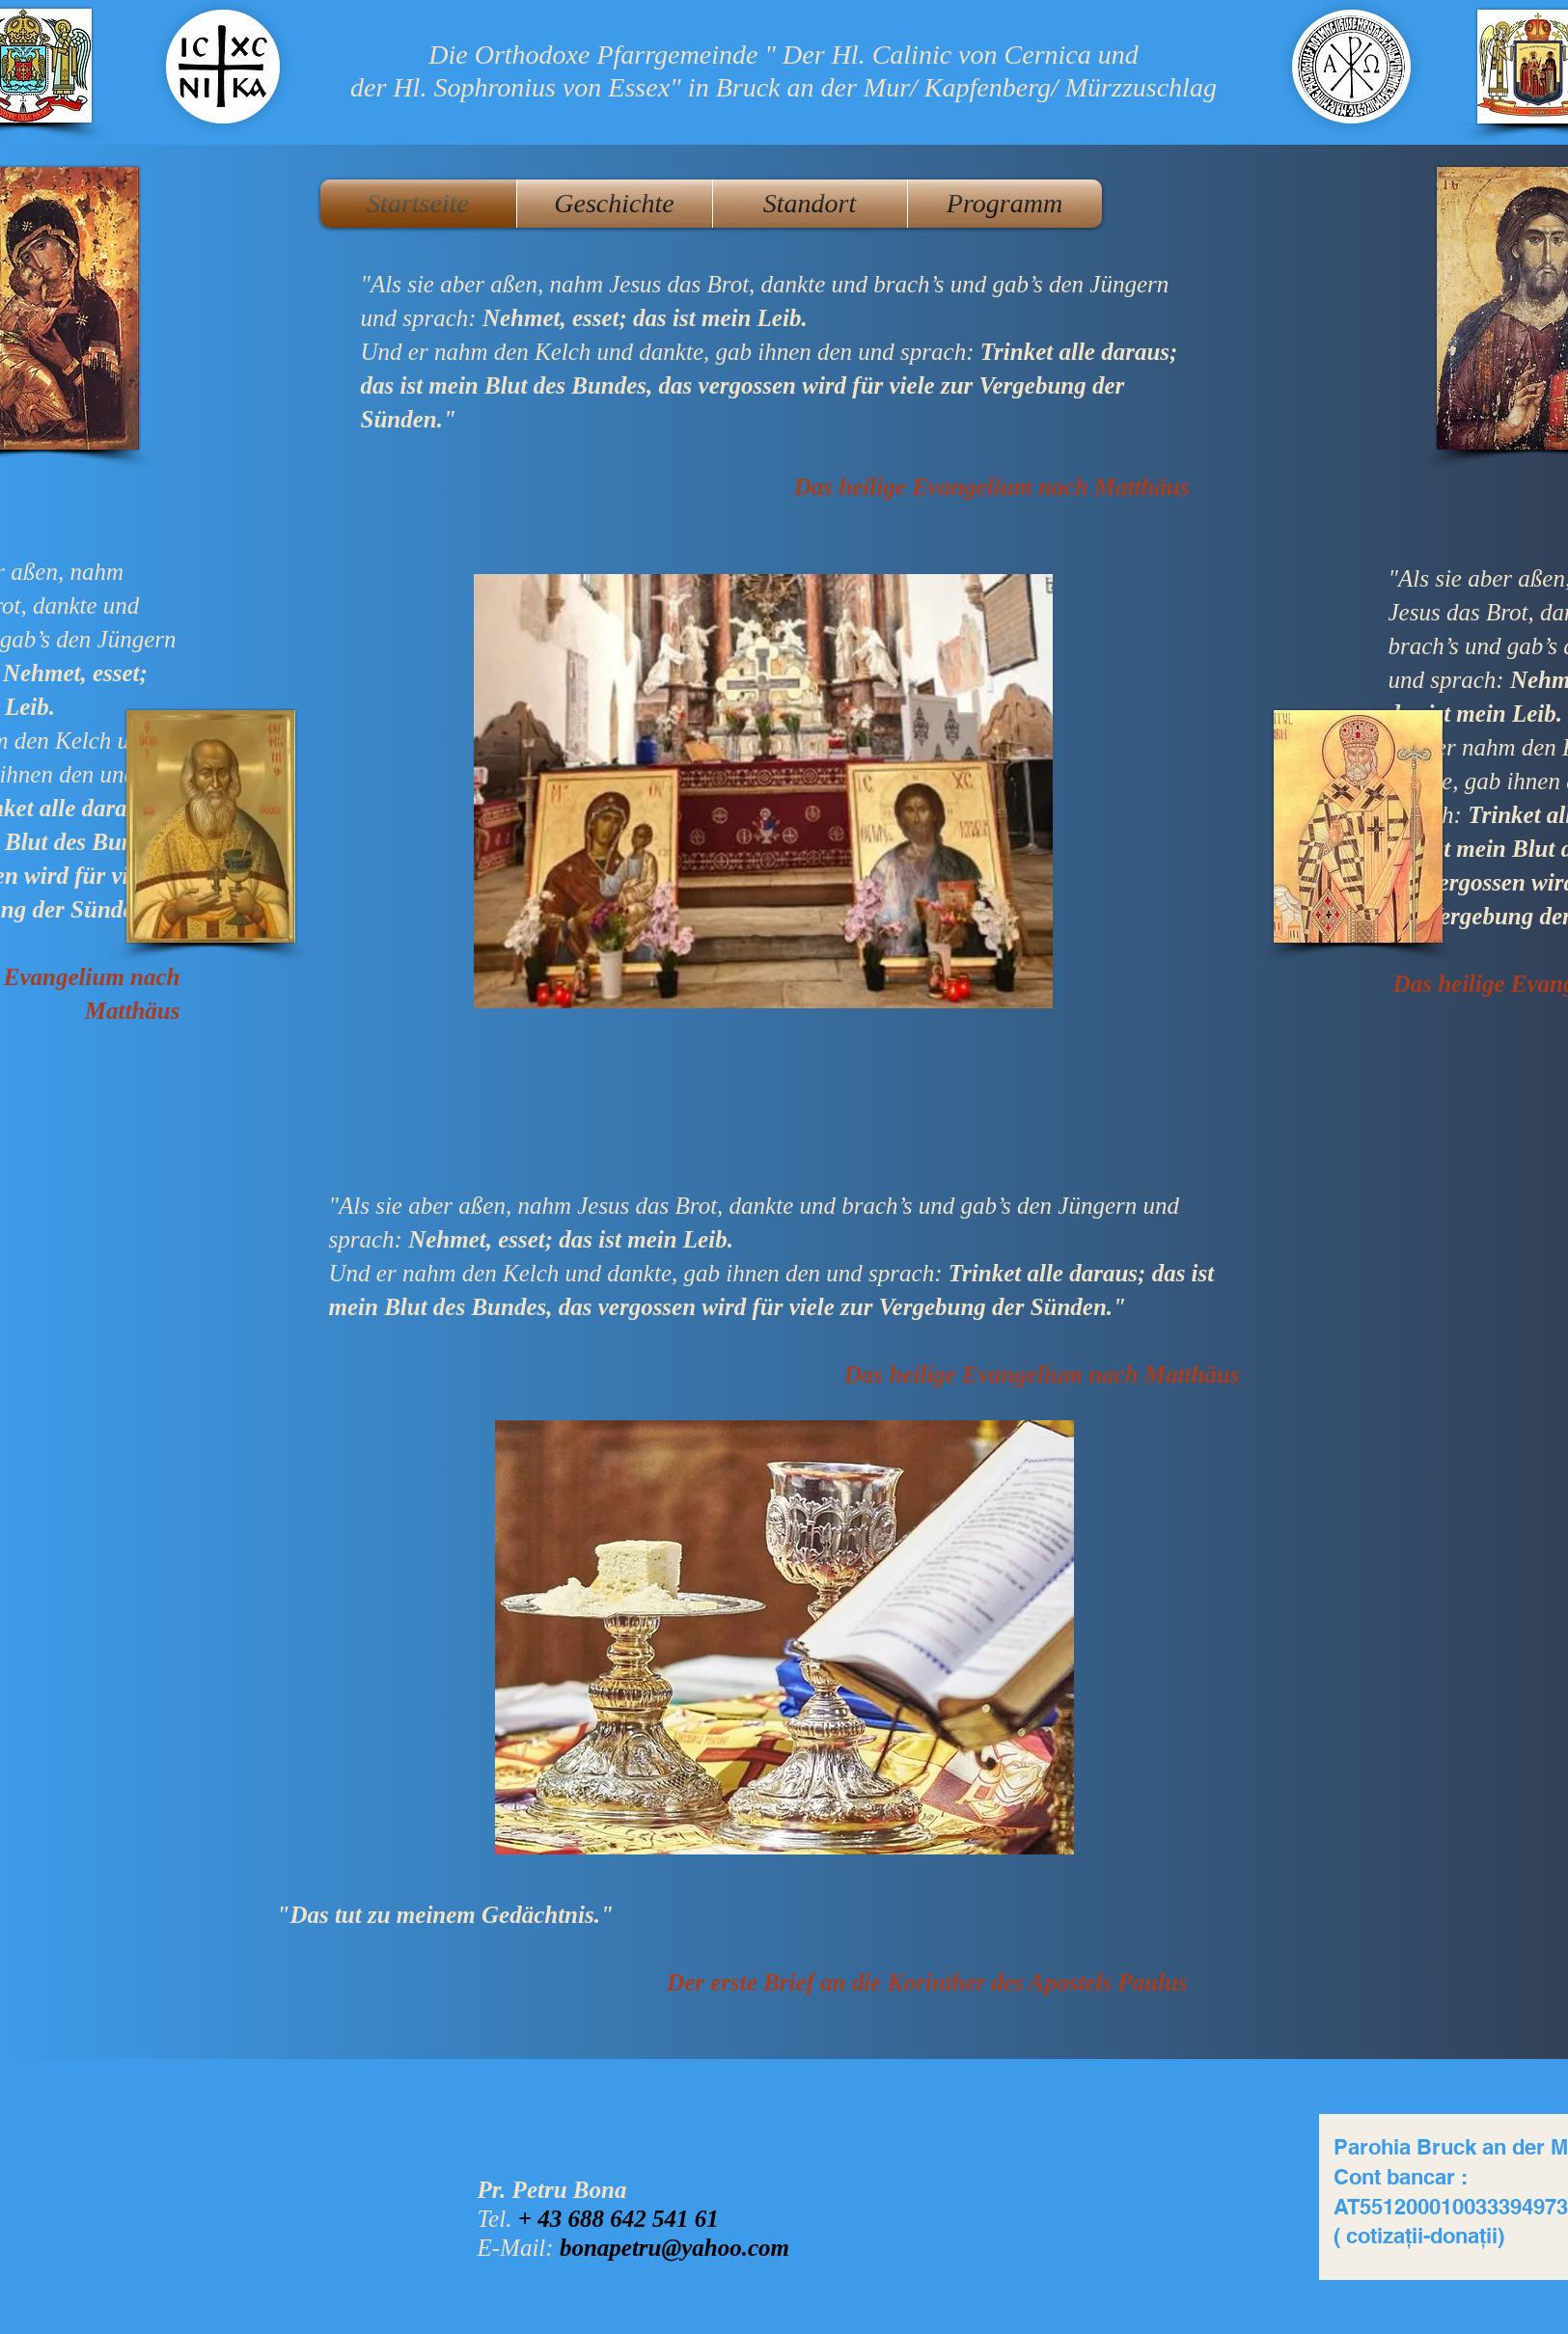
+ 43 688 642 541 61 (618, 2219)
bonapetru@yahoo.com (674, 2248)
